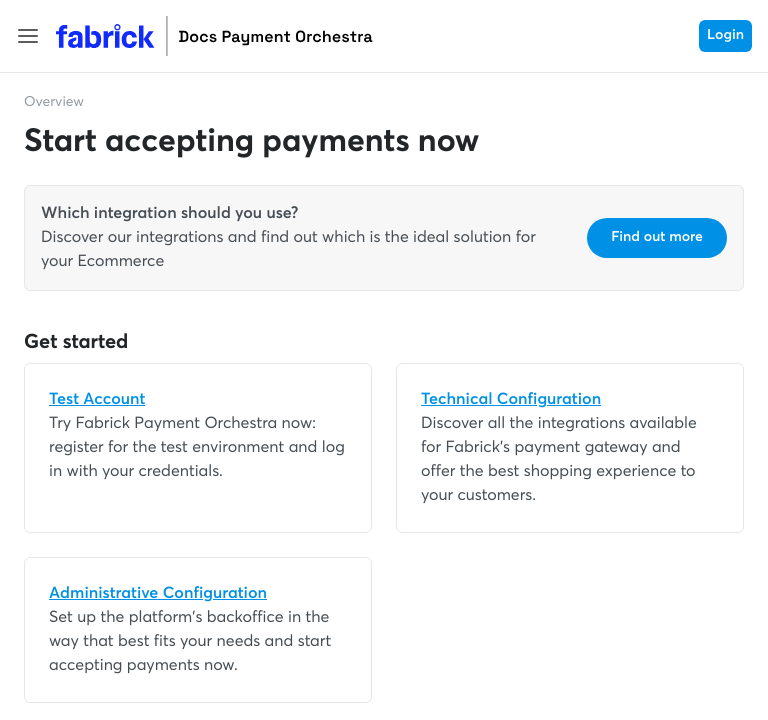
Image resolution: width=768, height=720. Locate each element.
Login (725, 36)
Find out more (657, 238)
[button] (28, 36)
